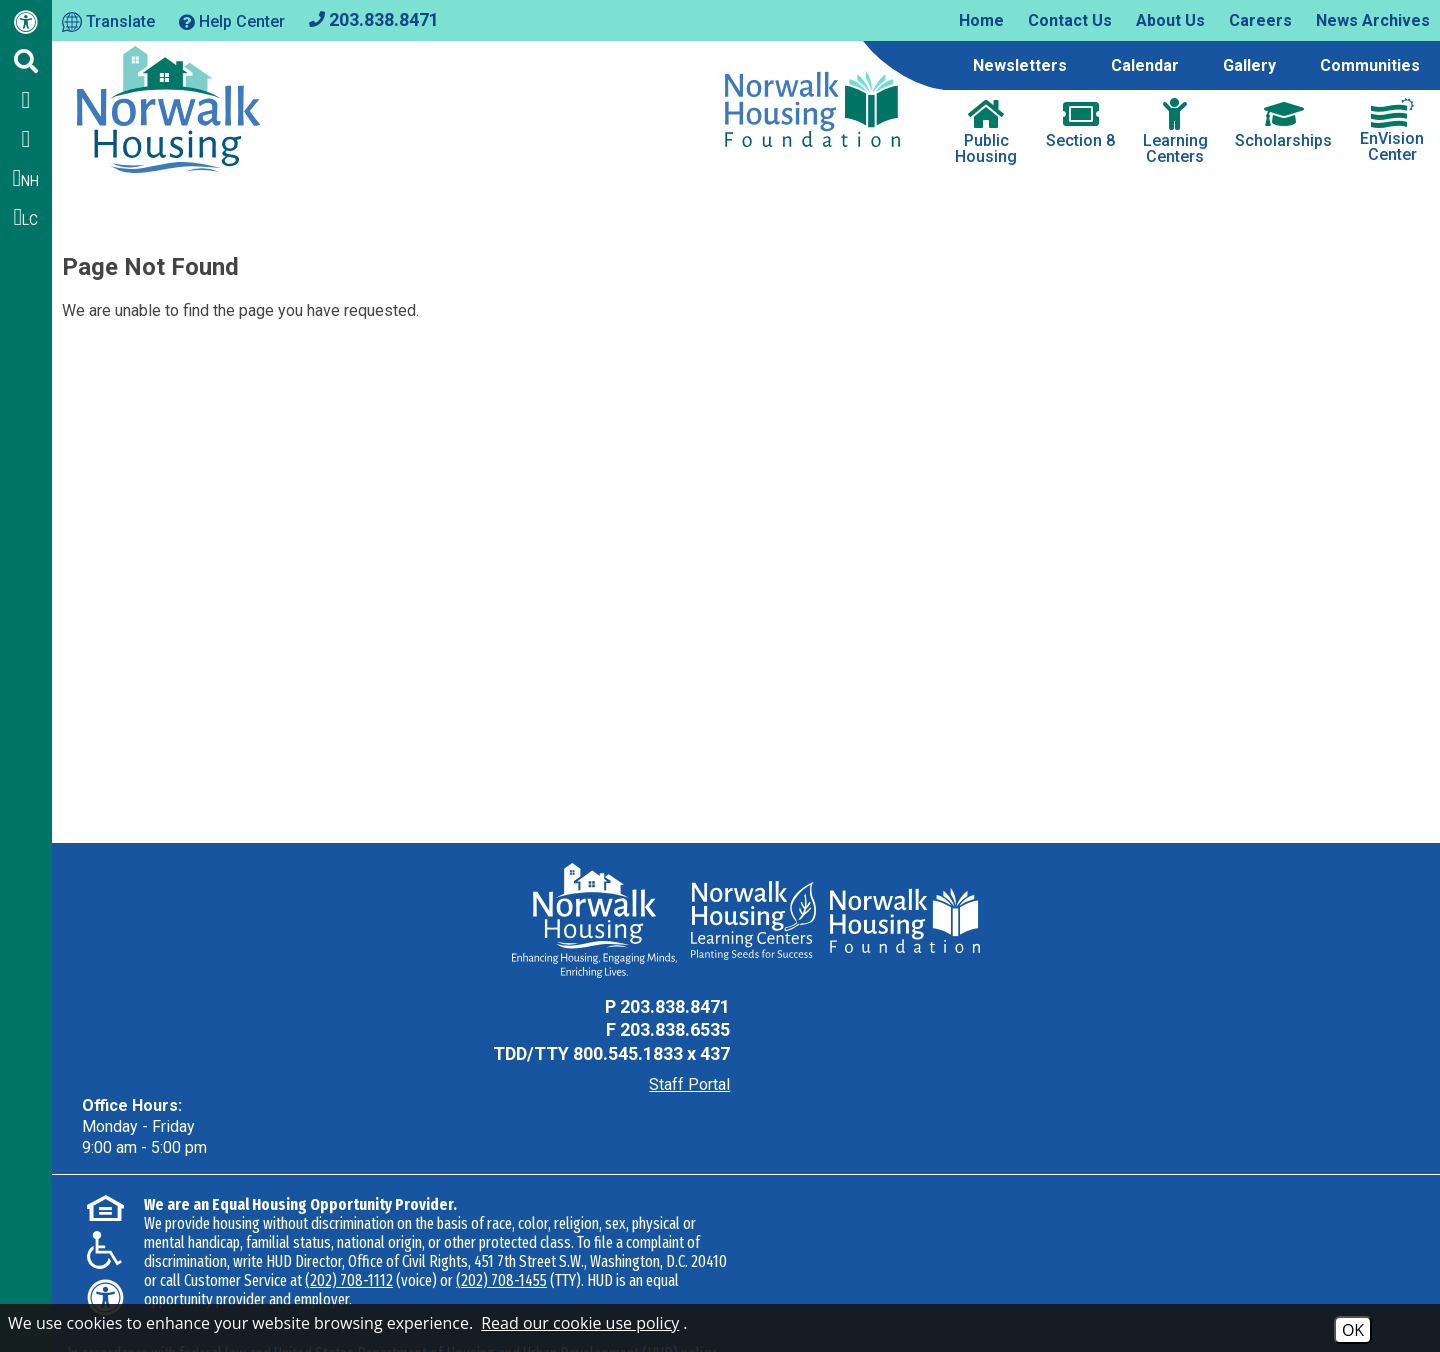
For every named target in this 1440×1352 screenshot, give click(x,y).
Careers (1260, 20)
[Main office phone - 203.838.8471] (374, 18)
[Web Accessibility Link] (26, 26)
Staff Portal (685, 1084)
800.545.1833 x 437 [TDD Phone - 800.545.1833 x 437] (647, 1053)
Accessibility (368, 1295)
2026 (93, 1295)
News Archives (1373, 20)
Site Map (278, 1295)
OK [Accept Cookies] (1353, 1330)
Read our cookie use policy (580, 1323)
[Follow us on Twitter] (26, 139)
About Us (1170, 20)
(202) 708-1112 (349, 1217)
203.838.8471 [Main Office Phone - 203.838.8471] (671, 1006)
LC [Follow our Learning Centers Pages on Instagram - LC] (26, 217)
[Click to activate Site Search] (26, 61)
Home (981, 20)
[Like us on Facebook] (26, 100)
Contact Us (1070, 20)
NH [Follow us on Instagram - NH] (26, 178)
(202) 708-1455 (501, 1217)
